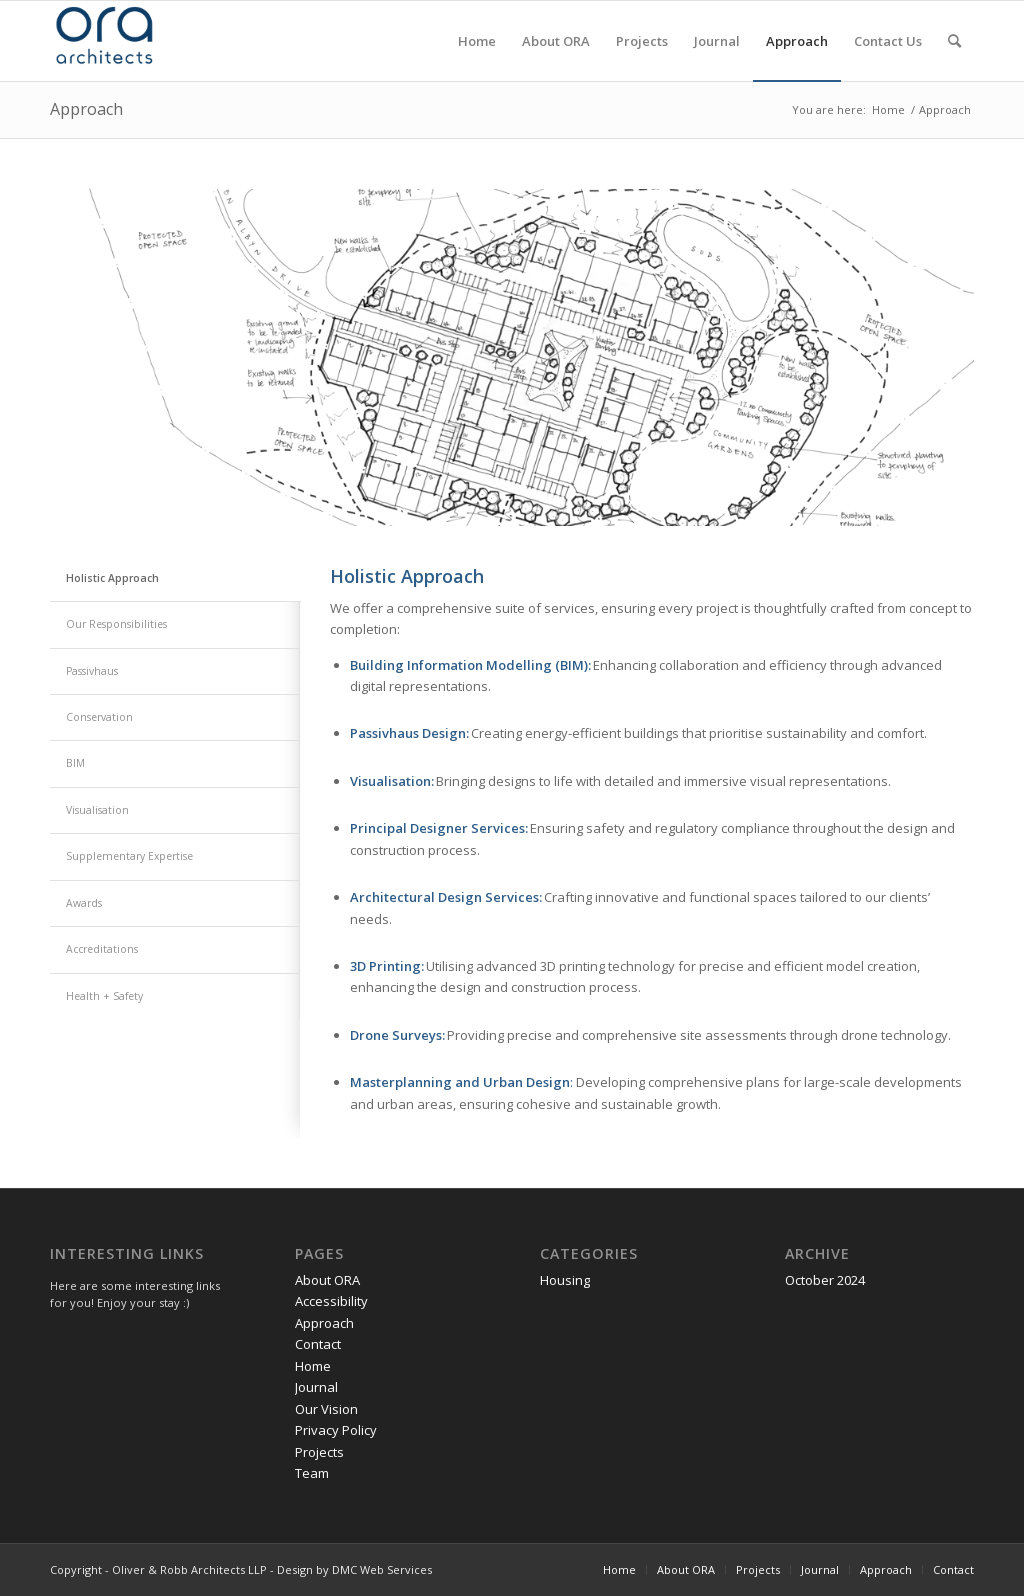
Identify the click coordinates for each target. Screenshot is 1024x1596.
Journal (316, 1387)
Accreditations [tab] (102, 949)
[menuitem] (477, 41)
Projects (319, 1452)
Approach (86, 109)
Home (313, 1366)
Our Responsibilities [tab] (116, 624)
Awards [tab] (84, 903)
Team (312, 1473)
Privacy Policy (336, 1430)
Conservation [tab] (99, 717)
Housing (565, 1280)
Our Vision (326, 1409)
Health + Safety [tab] (104, 996)
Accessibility (331, 1301)
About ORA (327, 1280)
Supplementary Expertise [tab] (129, 856)
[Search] (954, 41)
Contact (318, 1344)
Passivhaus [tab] (92, 671)
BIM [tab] (75, 763)
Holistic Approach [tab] (112, 578)
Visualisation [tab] (97, 810)
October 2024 (825, 1280)
